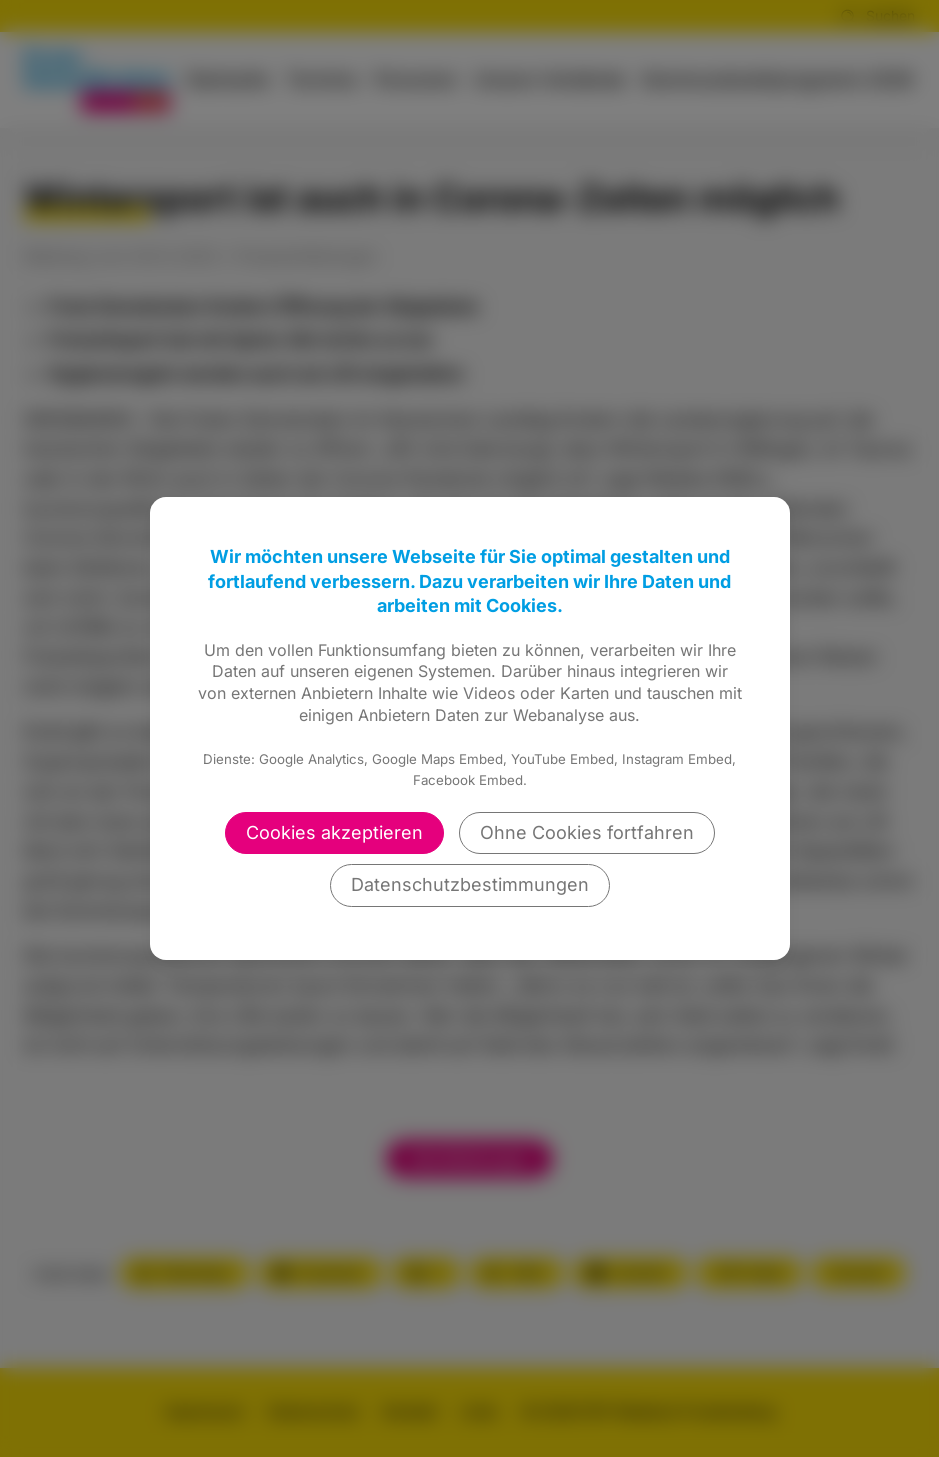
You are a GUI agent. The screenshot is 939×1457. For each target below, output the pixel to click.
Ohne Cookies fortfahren (587, 832)
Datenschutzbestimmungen (470, 884)
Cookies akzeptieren (334, 832)
